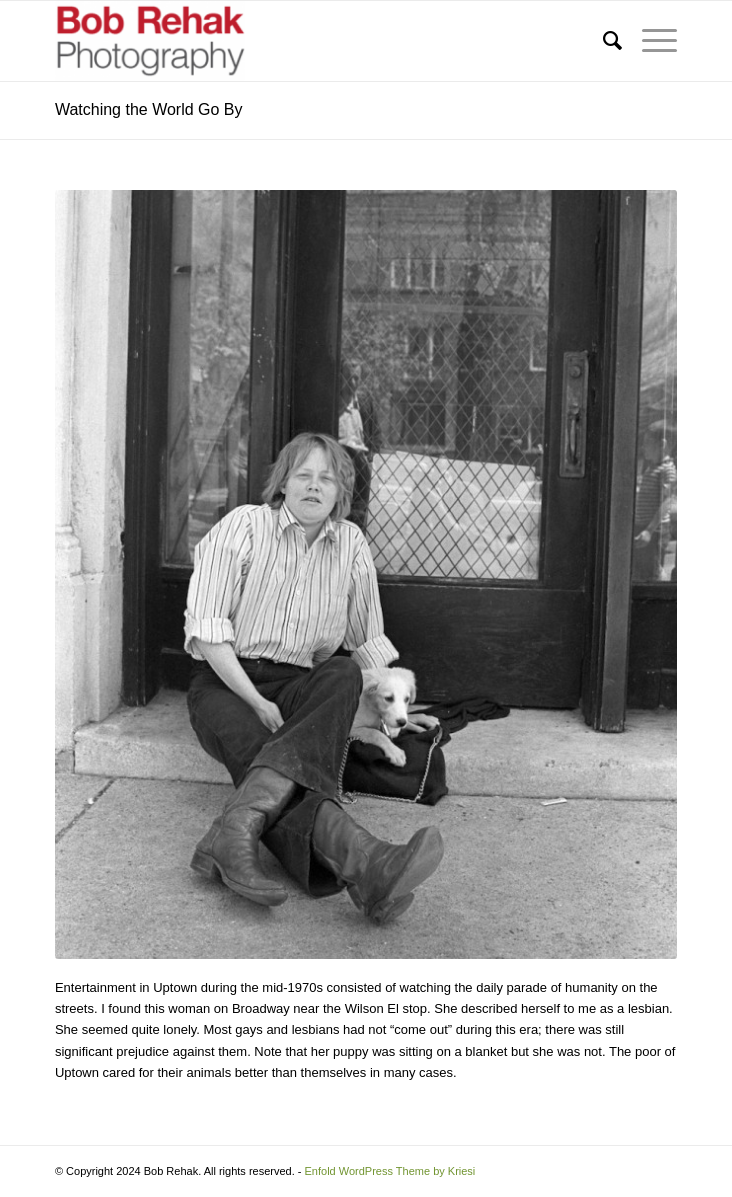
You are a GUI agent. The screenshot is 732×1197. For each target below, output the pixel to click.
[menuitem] (602, 41)
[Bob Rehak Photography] (304, 41)
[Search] (602, 41)
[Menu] (649, 41)
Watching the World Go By (149, 109)
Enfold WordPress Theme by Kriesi (390, 1171)
